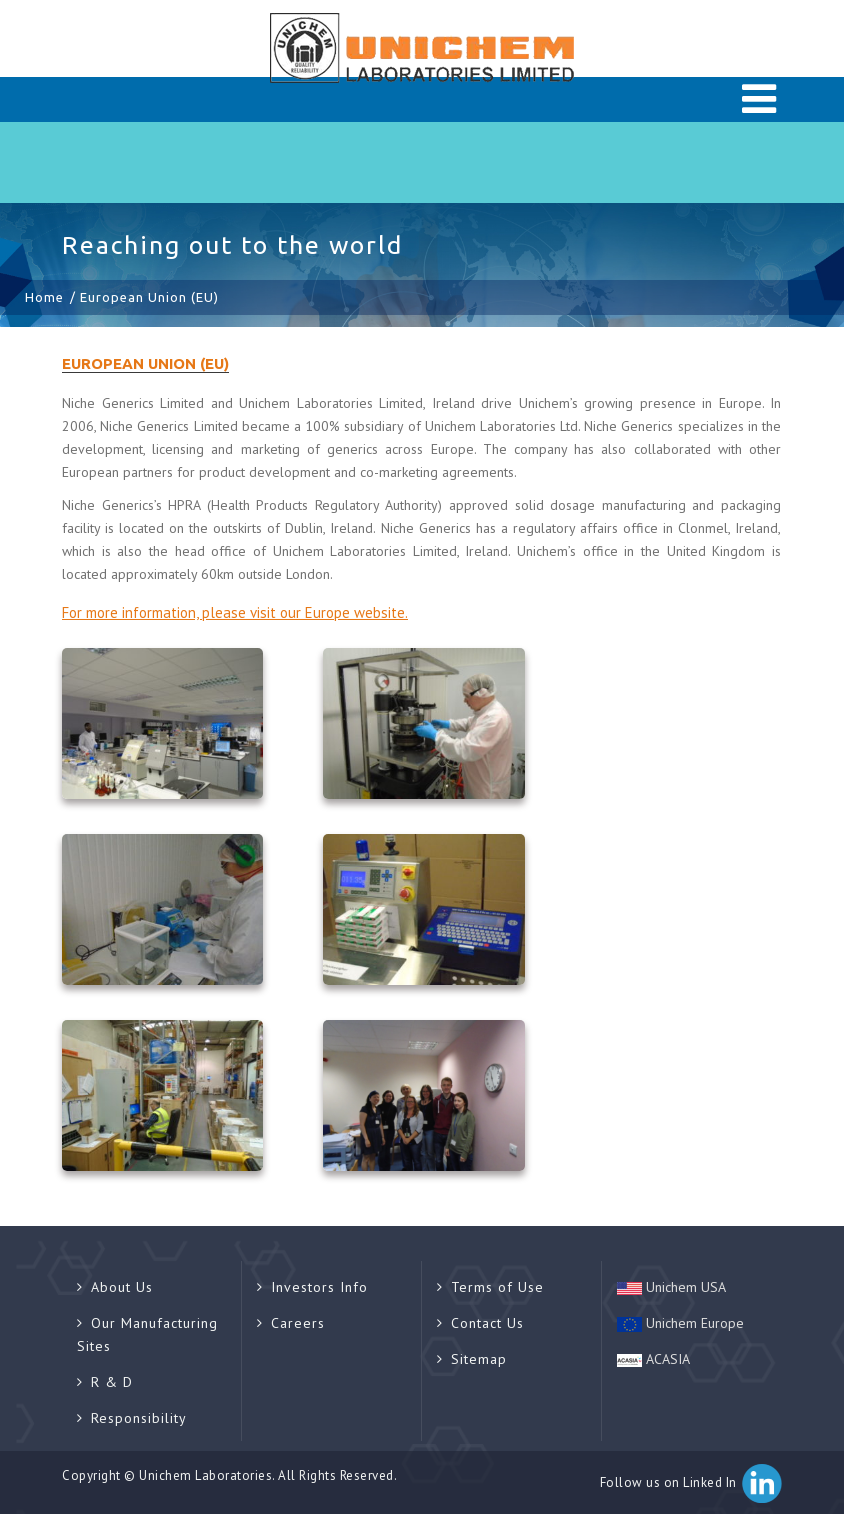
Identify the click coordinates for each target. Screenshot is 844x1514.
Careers (291, 1323)
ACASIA (653, 1359)
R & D (105, 1382)
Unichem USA (671, 1287)
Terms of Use (490, 1287)
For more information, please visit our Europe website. (235, 612)
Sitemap (472, 1359)
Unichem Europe (680, 1323)
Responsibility (132, 1418)
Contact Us (480, 1323)
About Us (115, 1287)
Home (44, 297)
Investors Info (312, 1287)
